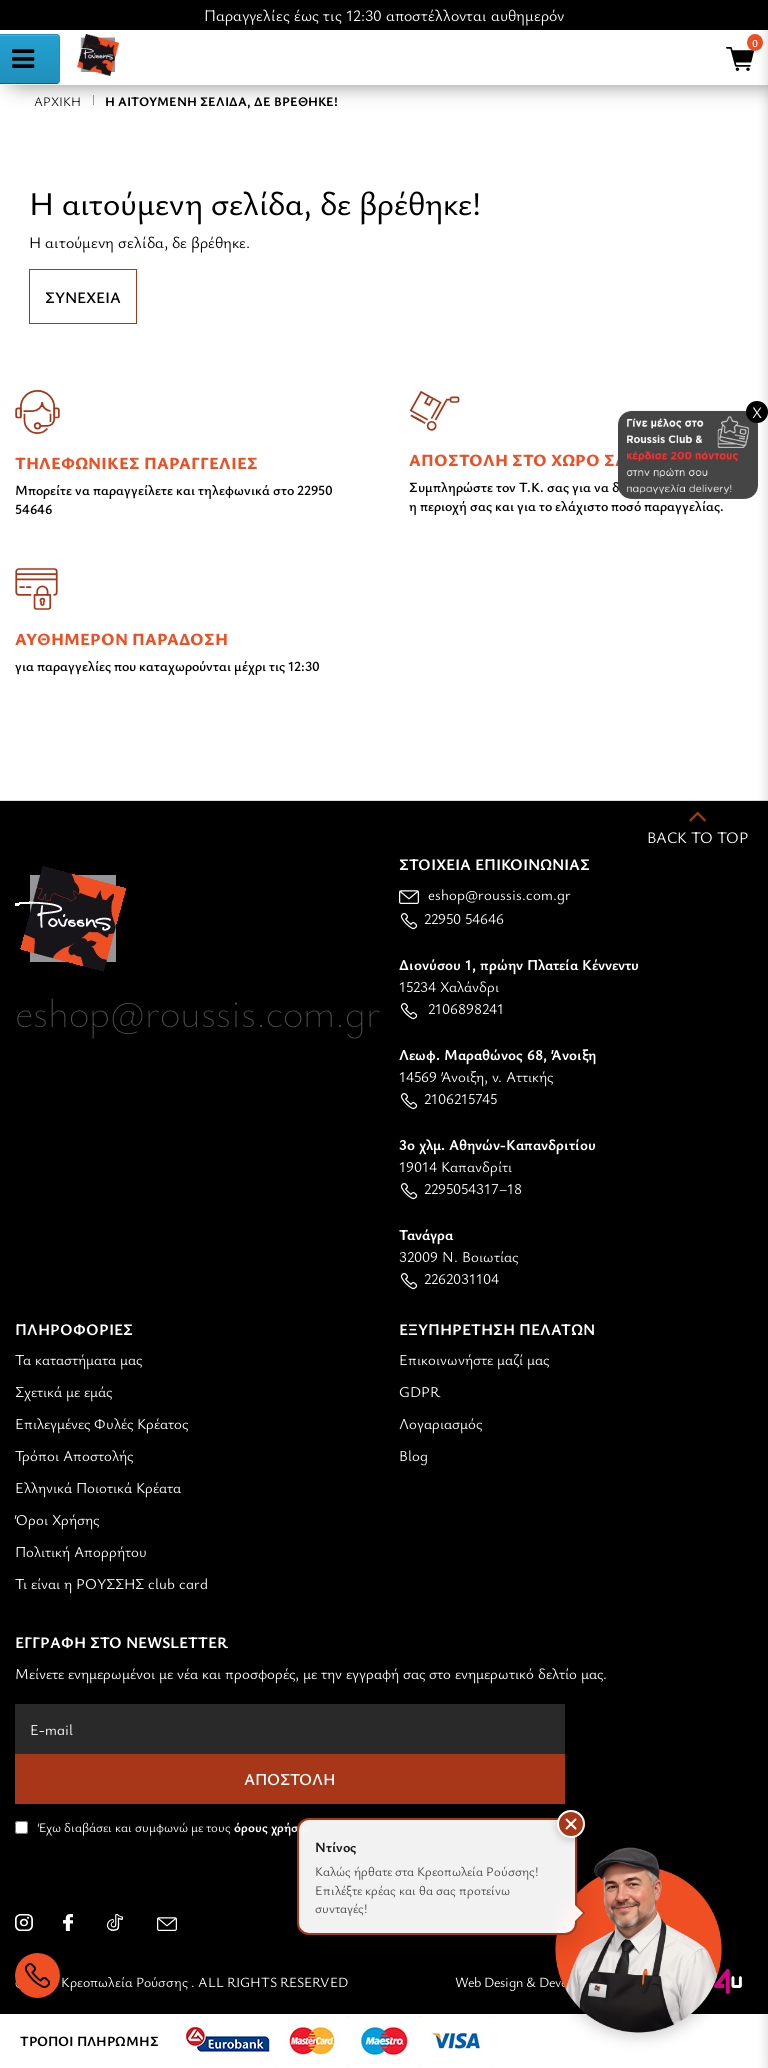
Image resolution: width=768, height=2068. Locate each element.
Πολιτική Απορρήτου (81, 1551)
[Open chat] (638, 1938)
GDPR (419, 1391)
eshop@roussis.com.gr (485, 894)
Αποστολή (290, 1779)
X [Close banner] (757, 412)
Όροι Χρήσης (57, 1519)
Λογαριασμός (440, 1423)
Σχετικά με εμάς (63, 1391)
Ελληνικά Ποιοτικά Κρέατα (98, 1487)
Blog (413, 1455)
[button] (571, 1824)
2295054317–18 (460, 1188)
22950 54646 (451, 918)
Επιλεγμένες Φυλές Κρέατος (101, 1423)
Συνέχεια (83, 297)
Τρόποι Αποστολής (74, 1455)
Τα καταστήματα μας (78, 1359)
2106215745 (448, 1098)
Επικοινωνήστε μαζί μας (474, 1359)
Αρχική (57, 101)
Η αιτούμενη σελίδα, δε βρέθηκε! (221, 101)
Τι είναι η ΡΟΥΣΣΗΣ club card (111, 1583)
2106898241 (451, 1008)
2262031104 (449, 1278)
